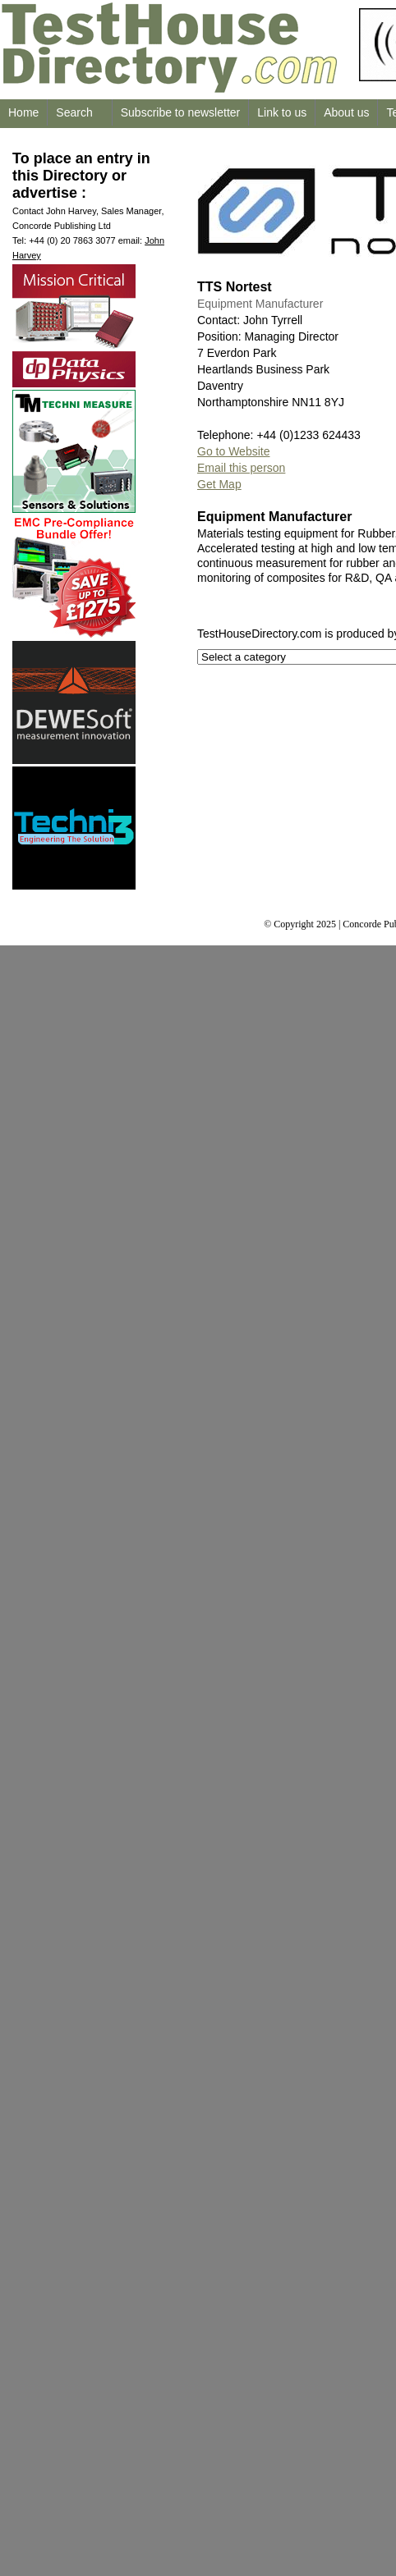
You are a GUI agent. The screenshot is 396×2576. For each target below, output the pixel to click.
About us (346, 112)
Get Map (219, 484)
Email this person (241, 467)
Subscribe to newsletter (181, 112)
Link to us (281, 112)
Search (74, 112)
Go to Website (233, 451)
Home (23, 112)
